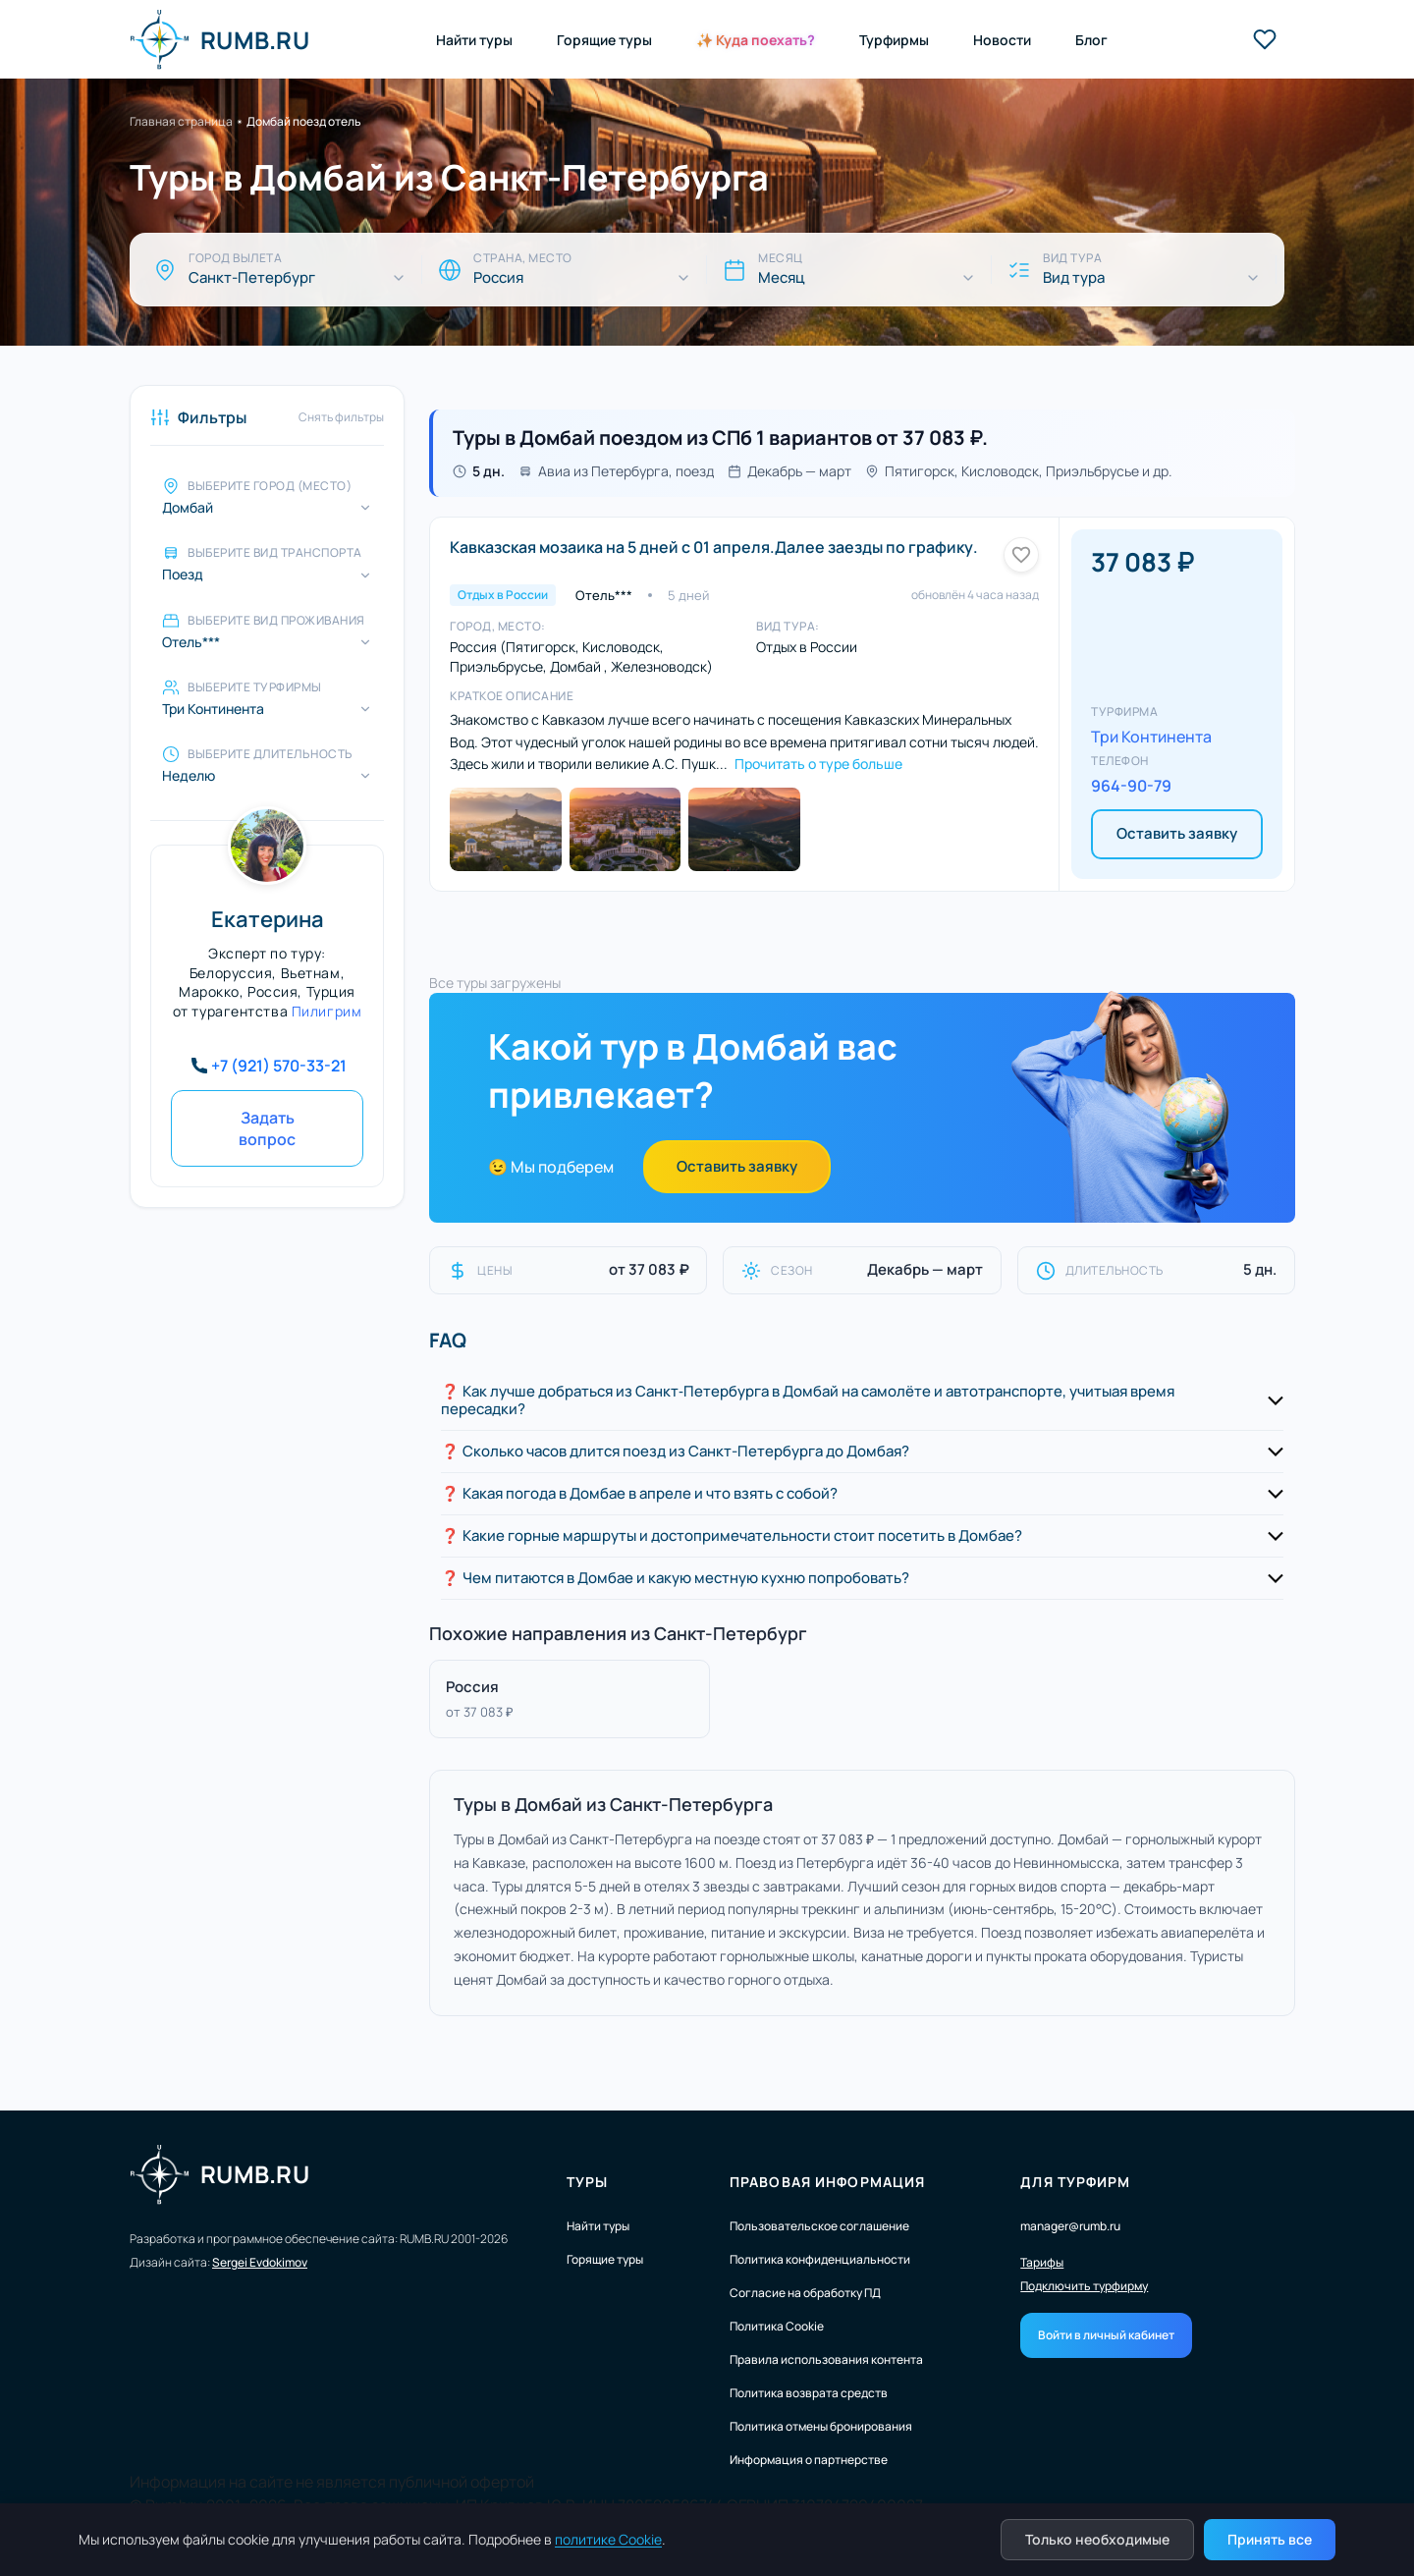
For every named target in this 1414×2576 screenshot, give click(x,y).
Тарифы (1041, 2263)
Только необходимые (1097, 2539)
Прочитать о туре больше (818, 763)
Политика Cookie (777, 2326)
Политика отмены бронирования (821, 2426)
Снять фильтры (341, 417)
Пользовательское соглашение (819, 2226)
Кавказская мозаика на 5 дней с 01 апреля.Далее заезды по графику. (714, 547)
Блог (1091, 39)
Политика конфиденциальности (820, 2259)
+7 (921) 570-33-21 (279, 1065)
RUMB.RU (219, 39)
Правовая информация (827, 2181)
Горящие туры (604, 39)
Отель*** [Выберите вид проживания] (191, 642)
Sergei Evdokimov (259, 2262)
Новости (1002, 39)
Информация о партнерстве (809, 2459)
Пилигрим (326, 1011)
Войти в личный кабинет (1106, 2335)
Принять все (1269, 2539)
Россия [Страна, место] (498, 278)
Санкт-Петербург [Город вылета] (252, 278)
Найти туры (474, 39)
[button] (862, 1401)
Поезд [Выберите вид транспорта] (182, 574)
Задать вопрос (267, 1128)
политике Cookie (608, 2539)
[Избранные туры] (1264, 39)
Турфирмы (894, 39)
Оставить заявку (1176, 833)
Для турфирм (1075, 2181)
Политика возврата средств (809, 2392)
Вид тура (1074, 278)
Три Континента (1151, 736)
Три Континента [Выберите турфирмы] (213, 709)
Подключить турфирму (1084, 2286)
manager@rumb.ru (1070, 2226)
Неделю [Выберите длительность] (188, 776)
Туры (587, 2181)
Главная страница (181, 121)
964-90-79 (1131, 785)
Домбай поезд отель (303, 121)
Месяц (781, 278)
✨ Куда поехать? (755, 39)
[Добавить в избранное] (1021, 555)
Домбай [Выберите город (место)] (187, 508)
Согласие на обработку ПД (805, 2292)
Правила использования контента (826, 2359)
